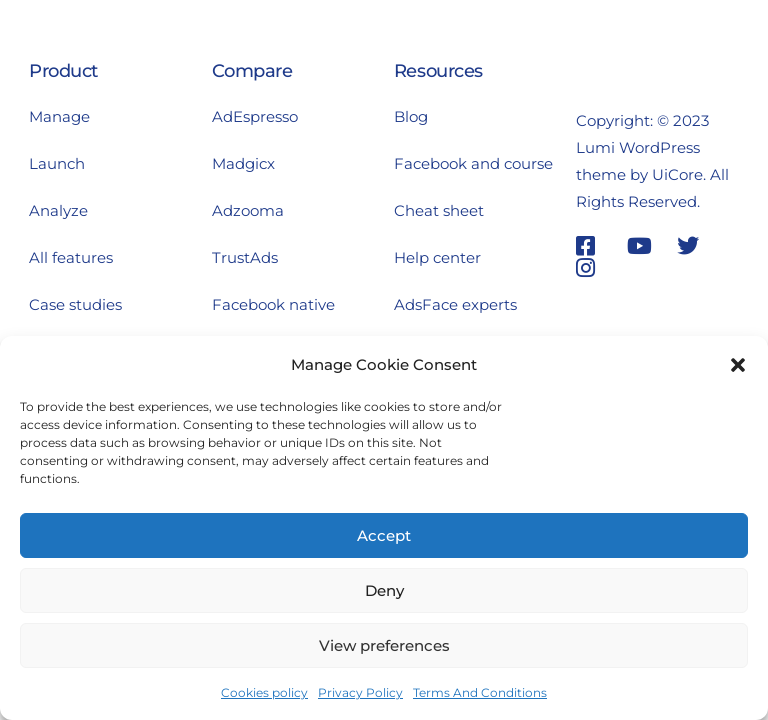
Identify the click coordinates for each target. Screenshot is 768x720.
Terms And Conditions (480, 692)
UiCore (677, 174)
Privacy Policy (360, 692)
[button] (738, 365)
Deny (384, 590)
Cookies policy (264, 692)
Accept (384, 535)
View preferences (384, 645)
